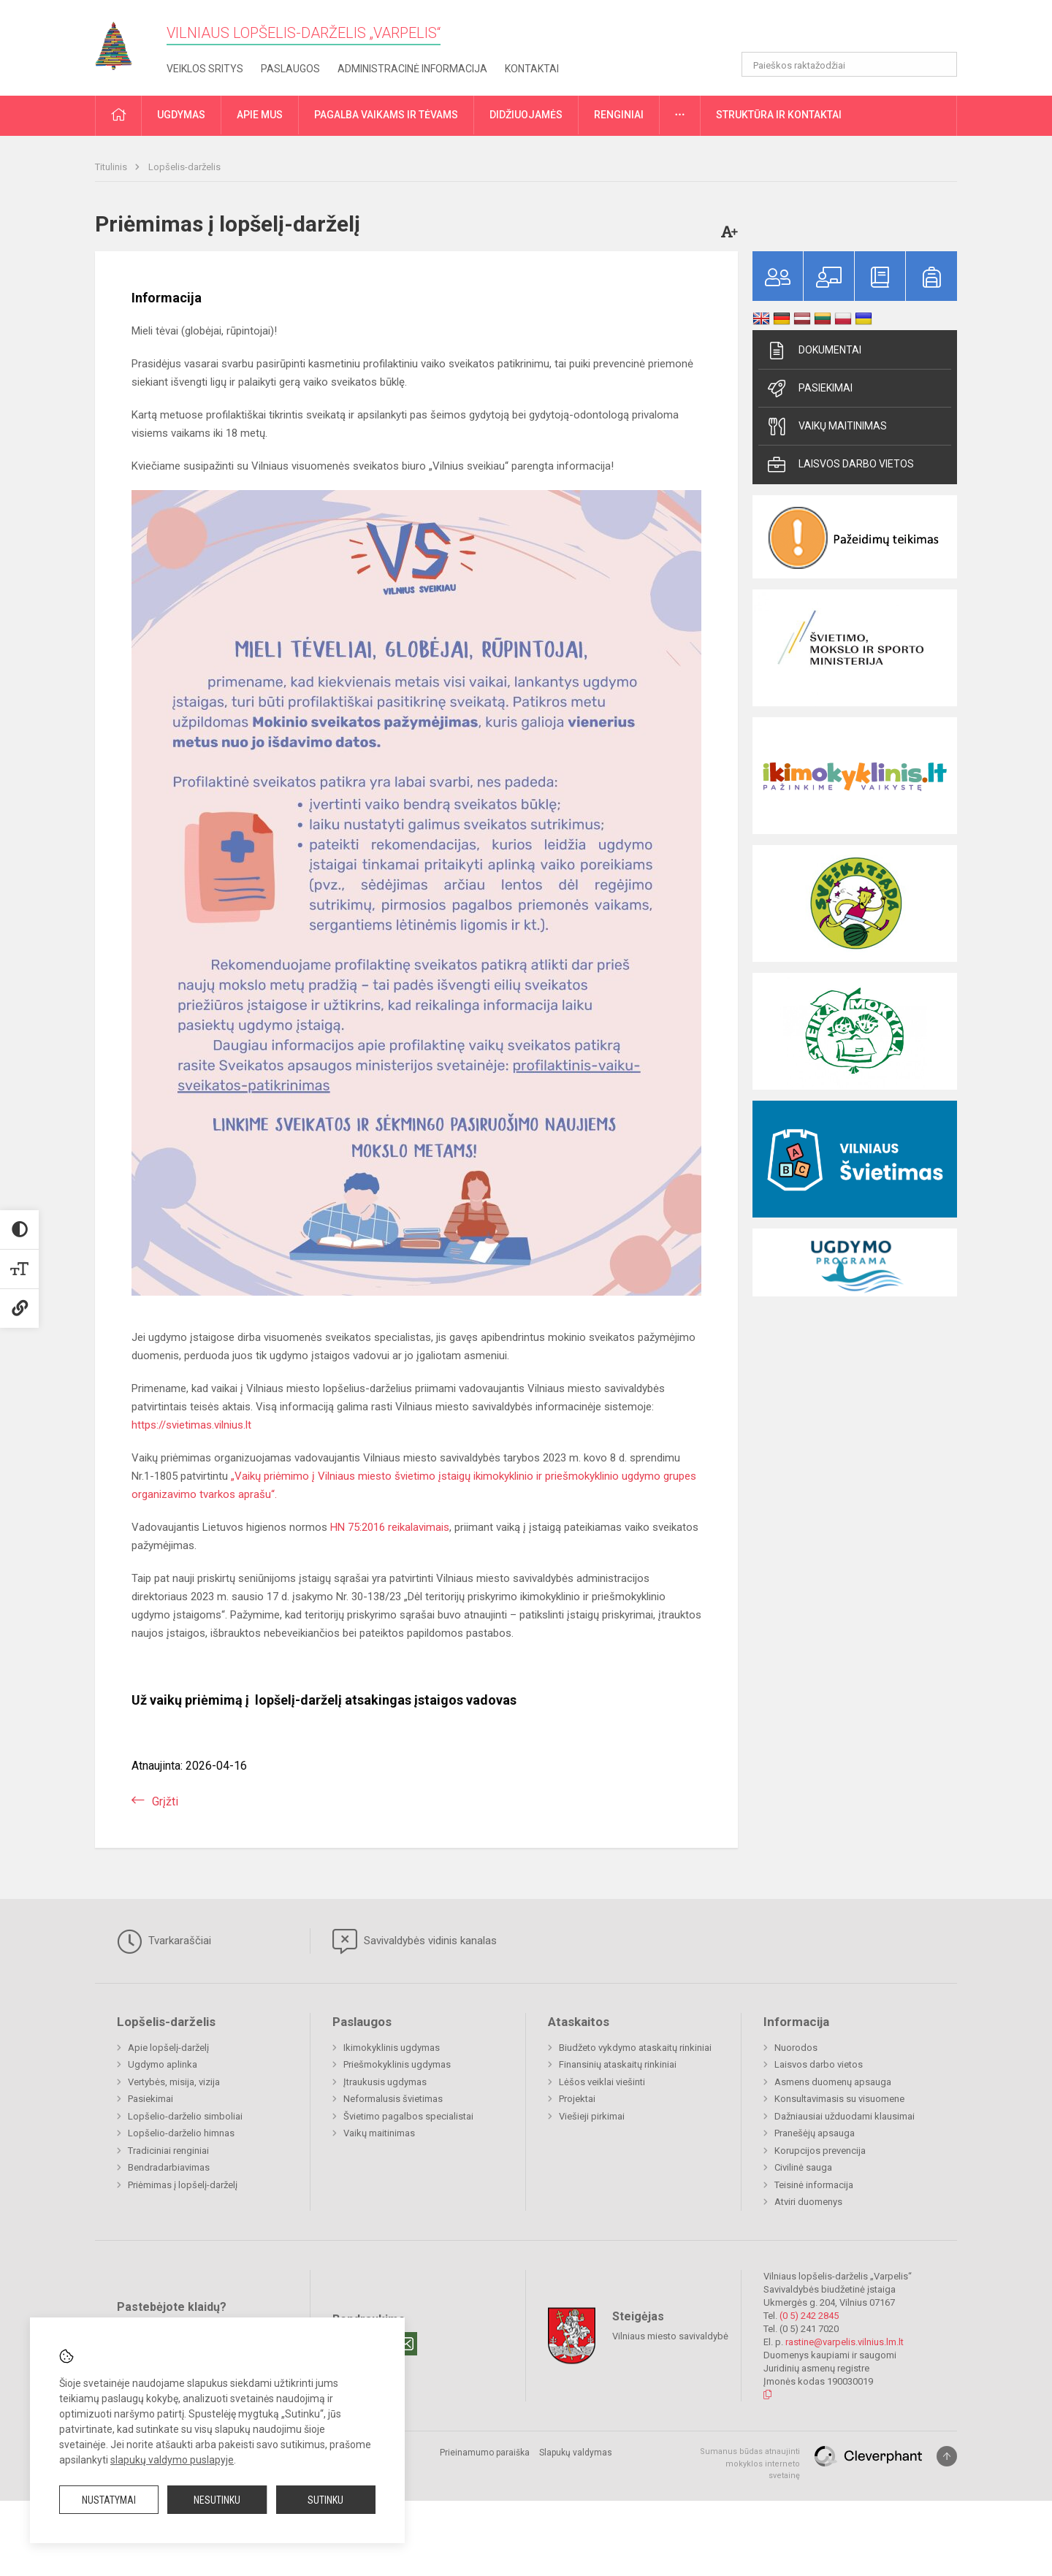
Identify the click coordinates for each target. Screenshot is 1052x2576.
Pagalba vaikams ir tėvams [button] (386, 115)
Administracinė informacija (412, 68)
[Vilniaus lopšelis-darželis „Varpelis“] (124, 41)
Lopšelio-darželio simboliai (185, 2116)
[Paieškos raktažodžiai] (849, 64)
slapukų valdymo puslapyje (172, 2460)
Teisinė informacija (813, 2184)
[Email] (405, 2343)
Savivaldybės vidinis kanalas (414, 1941)
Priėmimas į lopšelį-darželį (182, 2184)
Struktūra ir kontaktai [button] (779, 115)
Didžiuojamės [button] (526, 115)
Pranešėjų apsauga (814, 2133)
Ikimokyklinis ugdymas (391, 2047)
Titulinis (112, 166)
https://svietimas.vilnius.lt (191, 1425)
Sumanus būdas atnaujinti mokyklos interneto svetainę (750, 2463)
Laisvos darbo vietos (840, 464)
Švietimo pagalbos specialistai (408, 2116)
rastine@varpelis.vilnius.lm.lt (844, 2341)
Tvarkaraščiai (164, 1941)
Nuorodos (795, 2047)
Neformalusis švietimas (393, 2098)
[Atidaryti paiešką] (941, 64)
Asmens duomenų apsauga (832, 2081)
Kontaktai (532, 68)
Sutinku (325, 2500)
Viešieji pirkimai (592, 2116)
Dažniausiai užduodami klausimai (844, 2116)
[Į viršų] (947, 2456)
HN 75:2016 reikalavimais (389, 1527)
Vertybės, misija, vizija (174, 2081)
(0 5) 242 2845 (809, 2315)
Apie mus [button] (260, 115)
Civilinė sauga (803, 2167)
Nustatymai (109, 2500)
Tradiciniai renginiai (168, 2150)
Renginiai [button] (619, 115)
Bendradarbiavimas (169, 2167)
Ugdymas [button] (181, 115)
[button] (857, 30)
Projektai (577, 2098)
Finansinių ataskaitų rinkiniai (617, 2064)
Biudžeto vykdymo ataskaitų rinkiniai (635, 2047)
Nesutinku (217, 2500)
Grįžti (165, 1801)
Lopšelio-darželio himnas (181, 2133)
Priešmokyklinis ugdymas (397, 2064)
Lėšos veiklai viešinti (602, 2081)
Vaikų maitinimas (826, 426)
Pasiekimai (809, 388)
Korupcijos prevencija (820, 2150)
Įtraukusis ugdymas (385, 2081)
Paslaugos (290, 68)
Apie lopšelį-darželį (168, 2047)
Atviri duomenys (808, 2201)
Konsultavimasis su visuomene (839, 2098)
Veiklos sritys (205, 68)
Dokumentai (813, 350)
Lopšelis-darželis (184, 166)
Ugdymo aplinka (162, 2064)
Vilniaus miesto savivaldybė (670, 2336)
